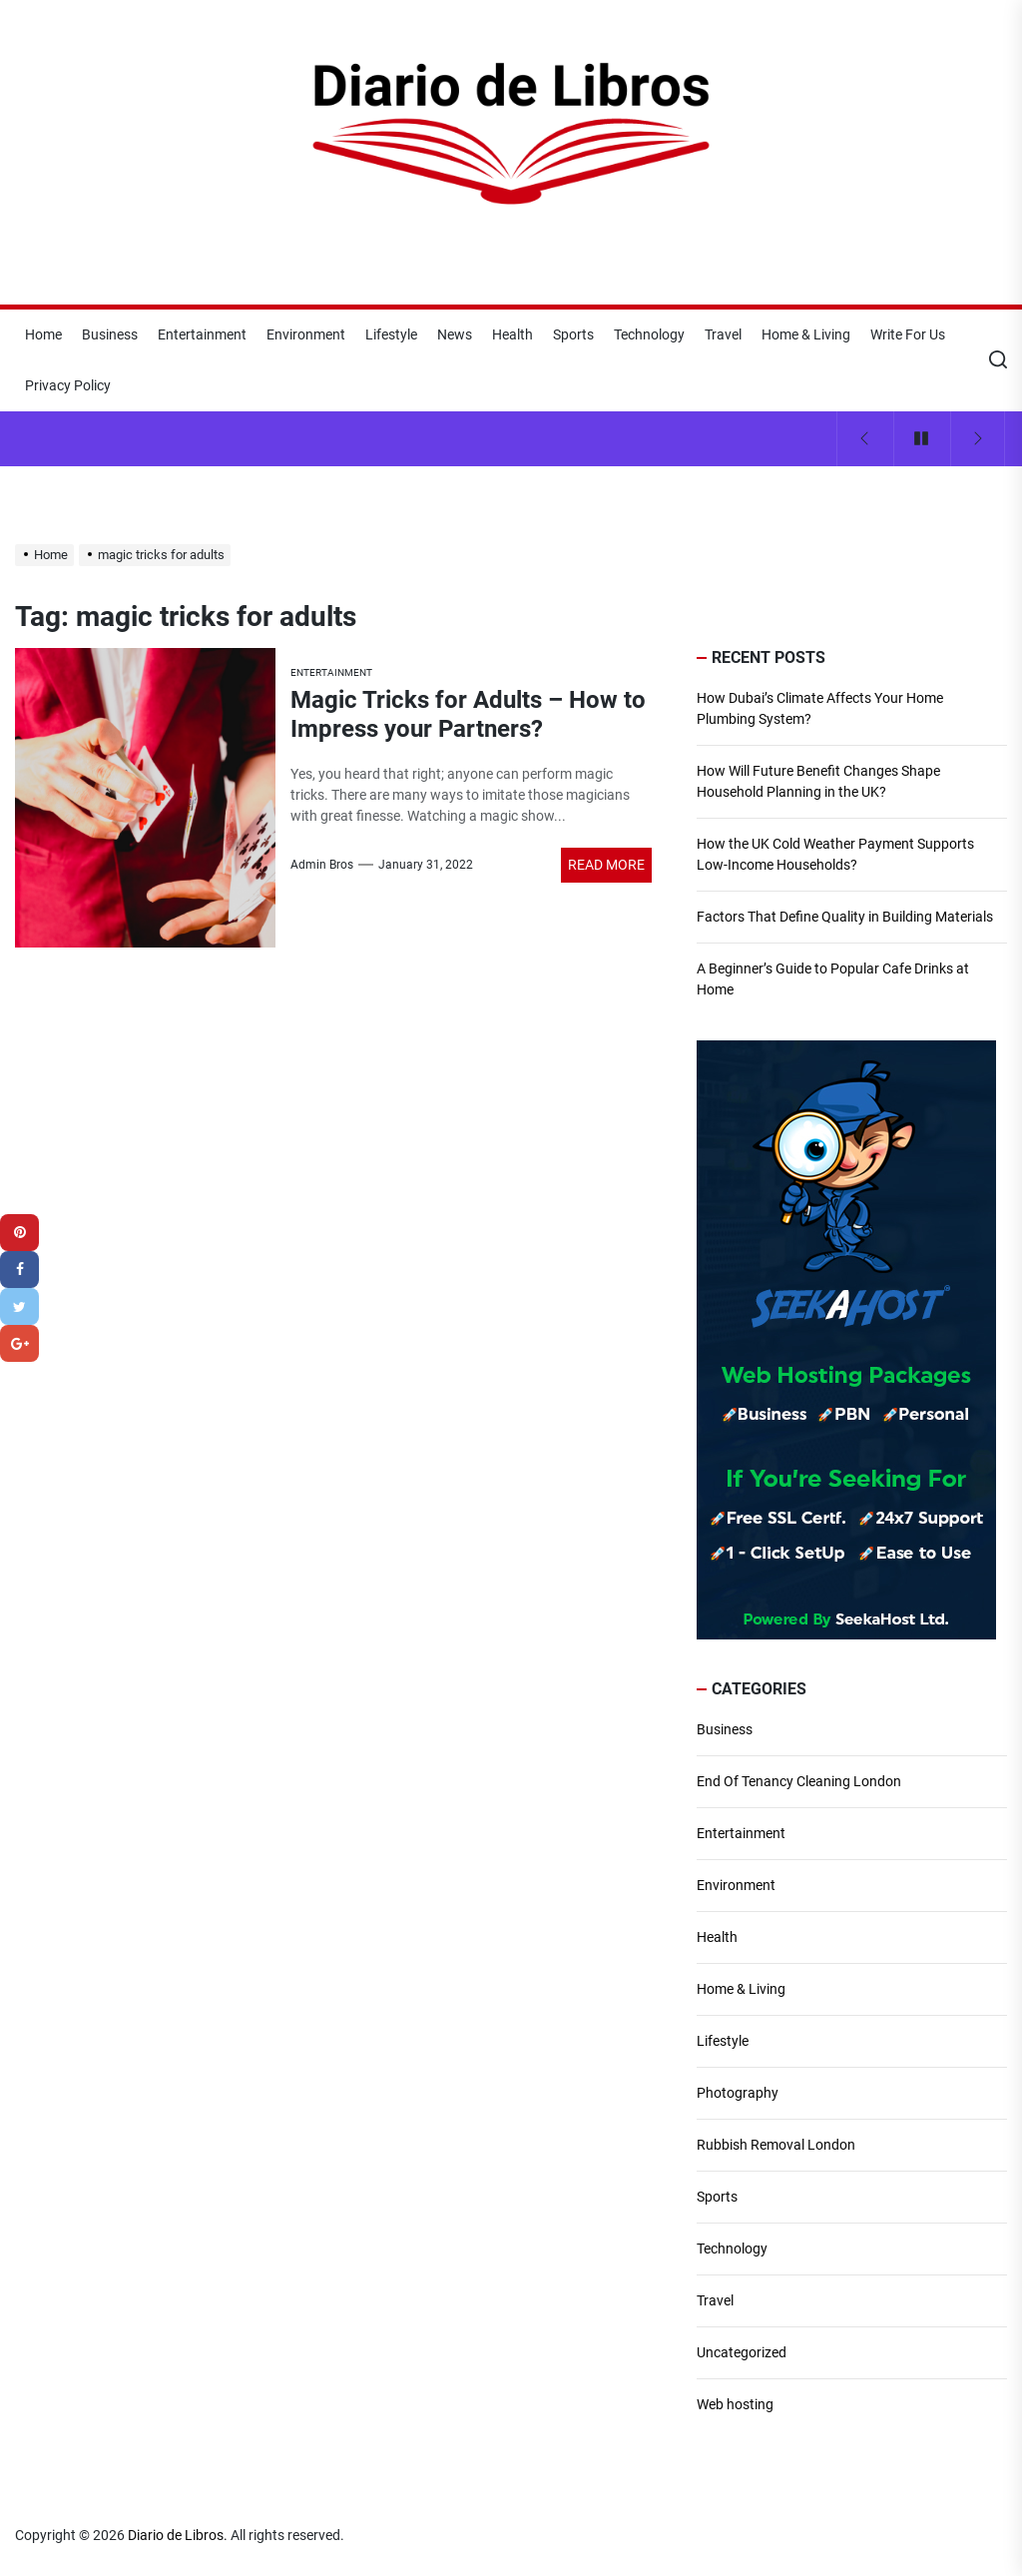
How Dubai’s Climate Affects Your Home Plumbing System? (820, 708)
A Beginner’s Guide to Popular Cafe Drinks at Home (833, 979)
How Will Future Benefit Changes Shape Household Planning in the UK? (818, 781)
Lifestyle (391, 334)
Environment (305, 334)
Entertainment (202, 334)
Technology (649, 334)
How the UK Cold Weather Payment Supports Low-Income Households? (835, 854)
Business (110, 334)
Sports (573, 334)
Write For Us (907, 334)
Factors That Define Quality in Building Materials (845, 917)
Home (43, 334)
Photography (737, 2093)
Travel (723, 334)
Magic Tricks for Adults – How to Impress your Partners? (468, 714)
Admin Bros (321, 865)
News (454, 334)
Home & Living (806, 334)
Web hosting (735, 2404)
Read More (606, 865)
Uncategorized (741, 2352)
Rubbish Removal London (776, 2145)
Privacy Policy (68, 385)
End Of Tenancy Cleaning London (799, 1781)
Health (512, 334)
